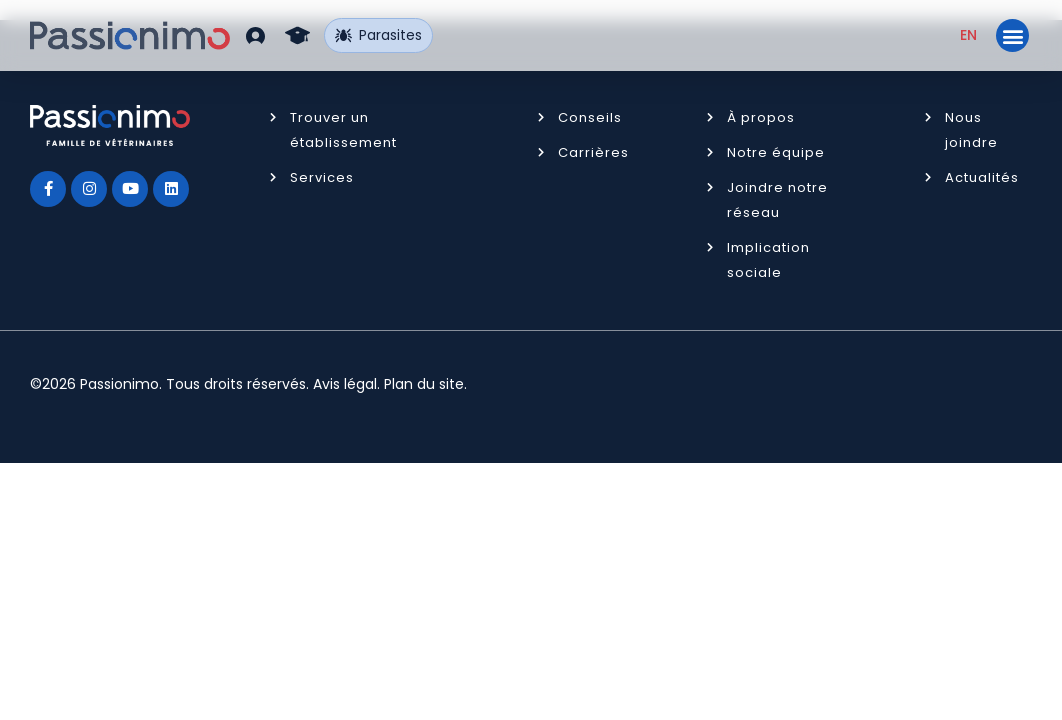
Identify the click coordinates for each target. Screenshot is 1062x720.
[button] (255, 35)
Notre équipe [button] (776, 152)
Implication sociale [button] (768, 260)
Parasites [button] (378, 35)
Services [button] (322, 177)
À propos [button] (761, 117)
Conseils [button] (590, 117)
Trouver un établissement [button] (343, 130)
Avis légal (345, 384)
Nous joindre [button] (971, 130)
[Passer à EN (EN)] (968, 35)
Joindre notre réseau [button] (777, 200)
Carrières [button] (593, 152)
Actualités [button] (982, 177)
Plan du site (424, 384)
